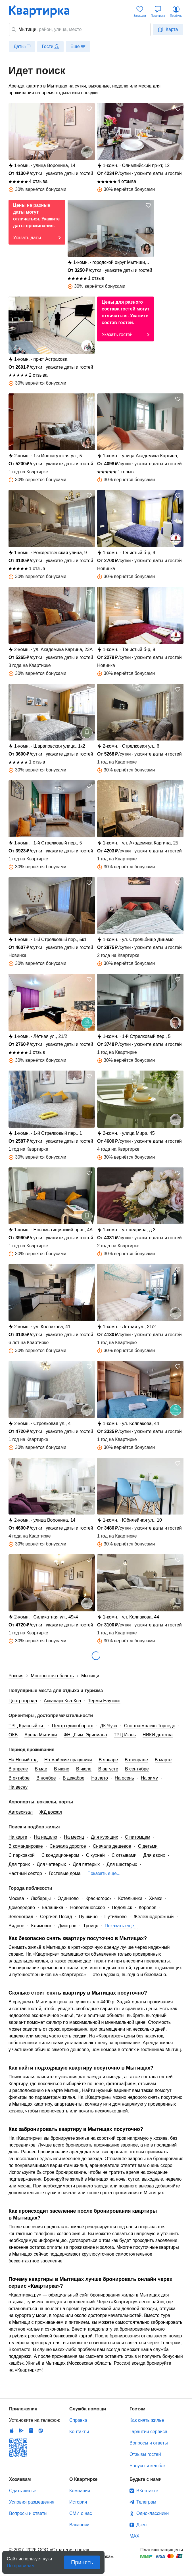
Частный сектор (25, 1873)
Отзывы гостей (145, 2454)
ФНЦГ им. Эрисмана (85, 1734)
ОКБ (13, 1734)
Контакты (79, 2431)
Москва (16, 1898)
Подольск (122, 1907)
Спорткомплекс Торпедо (149, 1725)
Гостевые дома (65, 1873)
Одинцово (68, 1898)
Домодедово (22, 1907)
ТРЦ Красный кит (27, 1725)
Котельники (130, 1898)
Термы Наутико (104, 1700)
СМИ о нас (80, 2513)
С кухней (95, 1855)
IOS (11, 2430)
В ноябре (46, 1778)
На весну (18, 1787)
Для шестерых (122, 1864)
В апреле (18, 1768)
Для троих (19, 1864)
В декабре (74, 1778)
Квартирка (43, 11)
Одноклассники (152, 2513)
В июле (83, 1768)
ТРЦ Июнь (125, 1734)
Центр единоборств (72, 1725)
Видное (16, 1925)
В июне (61, 1768)
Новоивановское (87, 1907)
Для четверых (51, 1864)
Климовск (41, 1925)
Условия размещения (31, 2502)
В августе (108, 1768)
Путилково (116, 1916)
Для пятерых (86, 1864)
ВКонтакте (147, 2490)
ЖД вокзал (50, 1812)
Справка (78, 2420)
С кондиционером (60, 1855)
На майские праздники (68, 1759)
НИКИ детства (158, 1734)
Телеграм (146, 2502)
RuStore (40, 2430)
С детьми (148, 1846)
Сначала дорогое (68, 1846)
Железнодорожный (153, 1916)
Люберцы (41, 1898)
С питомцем (137, 1837)
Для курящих (104, 1837)
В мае (41, 1768)
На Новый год (23, 1759)
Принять (82, 2562)
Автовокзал (21, 1812)
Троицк (90, 1925)
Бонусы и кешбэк (147, 2465)
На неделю (45, 1837)
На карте (18, 1837)
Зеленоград (21, 1916)
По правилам (21, 2564)
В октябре (19, 1778)
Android (21, 2430)
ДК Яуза (108, 1725)
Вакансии (79, 2524)
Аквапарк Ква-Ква (62, 1700)
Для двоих (154, 1855)
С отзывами (124, 1855)
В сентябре (137, 1768)
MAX (134, 2536)
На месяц (74, 1837)
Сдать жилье (22, 2490)
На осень (124, 1778)
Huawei (31, 2430)
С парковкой (22, 1855)
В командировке (26, 1846)
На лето (99, 1778)
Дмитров (67, 1925)
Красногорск (98, 1898)
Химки (155, 1898)
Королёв (147, 1907)
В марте (163, 1759)
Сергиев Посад (56, 1916)
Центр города (23, 1700)
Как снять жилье (147, 2420)
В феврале (136, 1759)
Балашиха (52, 1907)
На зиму (149, 1778)
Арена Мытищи (40, 1734)
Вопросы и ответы (149, 2443)
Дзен (141, 2524)
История (78, 2502)
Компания (79, 2490)
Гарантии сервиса (148, 2431)
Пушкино (88, 1916)
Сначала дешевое (112, 1846)
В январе (108, 1759)
